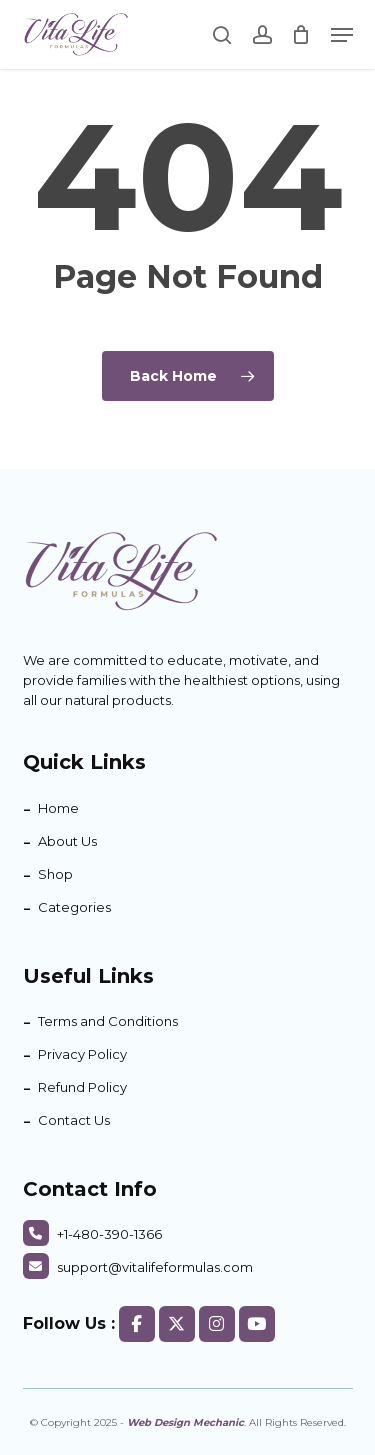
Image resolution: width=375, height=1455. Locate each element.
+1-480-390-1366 (92, 1234)
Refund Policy (82, 1087)
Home (58, 808)
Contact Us (74, 1120)
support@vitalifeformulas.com (138, 1267)
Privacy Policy (82, 1054)
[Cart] (301, 34)
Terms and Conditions (108, 1021)
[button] (342, 35)
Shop (55, 874)
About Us (67, 841)
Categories (74, 907)
